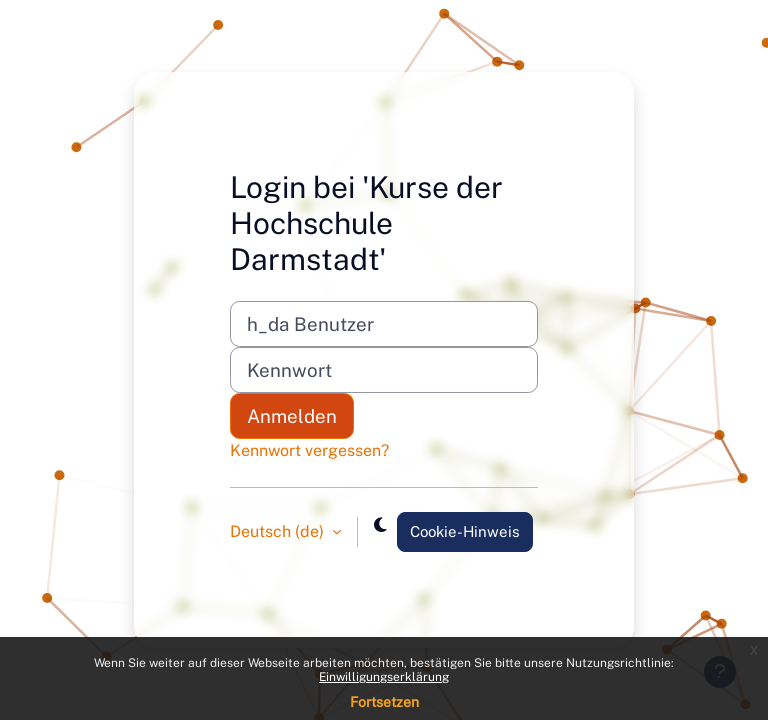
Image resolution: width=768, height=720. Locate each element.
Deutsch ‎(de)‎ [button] (279, 531)
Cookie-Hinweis (465, 531)
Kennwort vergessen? (309, 450)
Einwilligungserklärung (384, 677)
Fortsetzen (384, 702)
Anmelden (292, 416)
